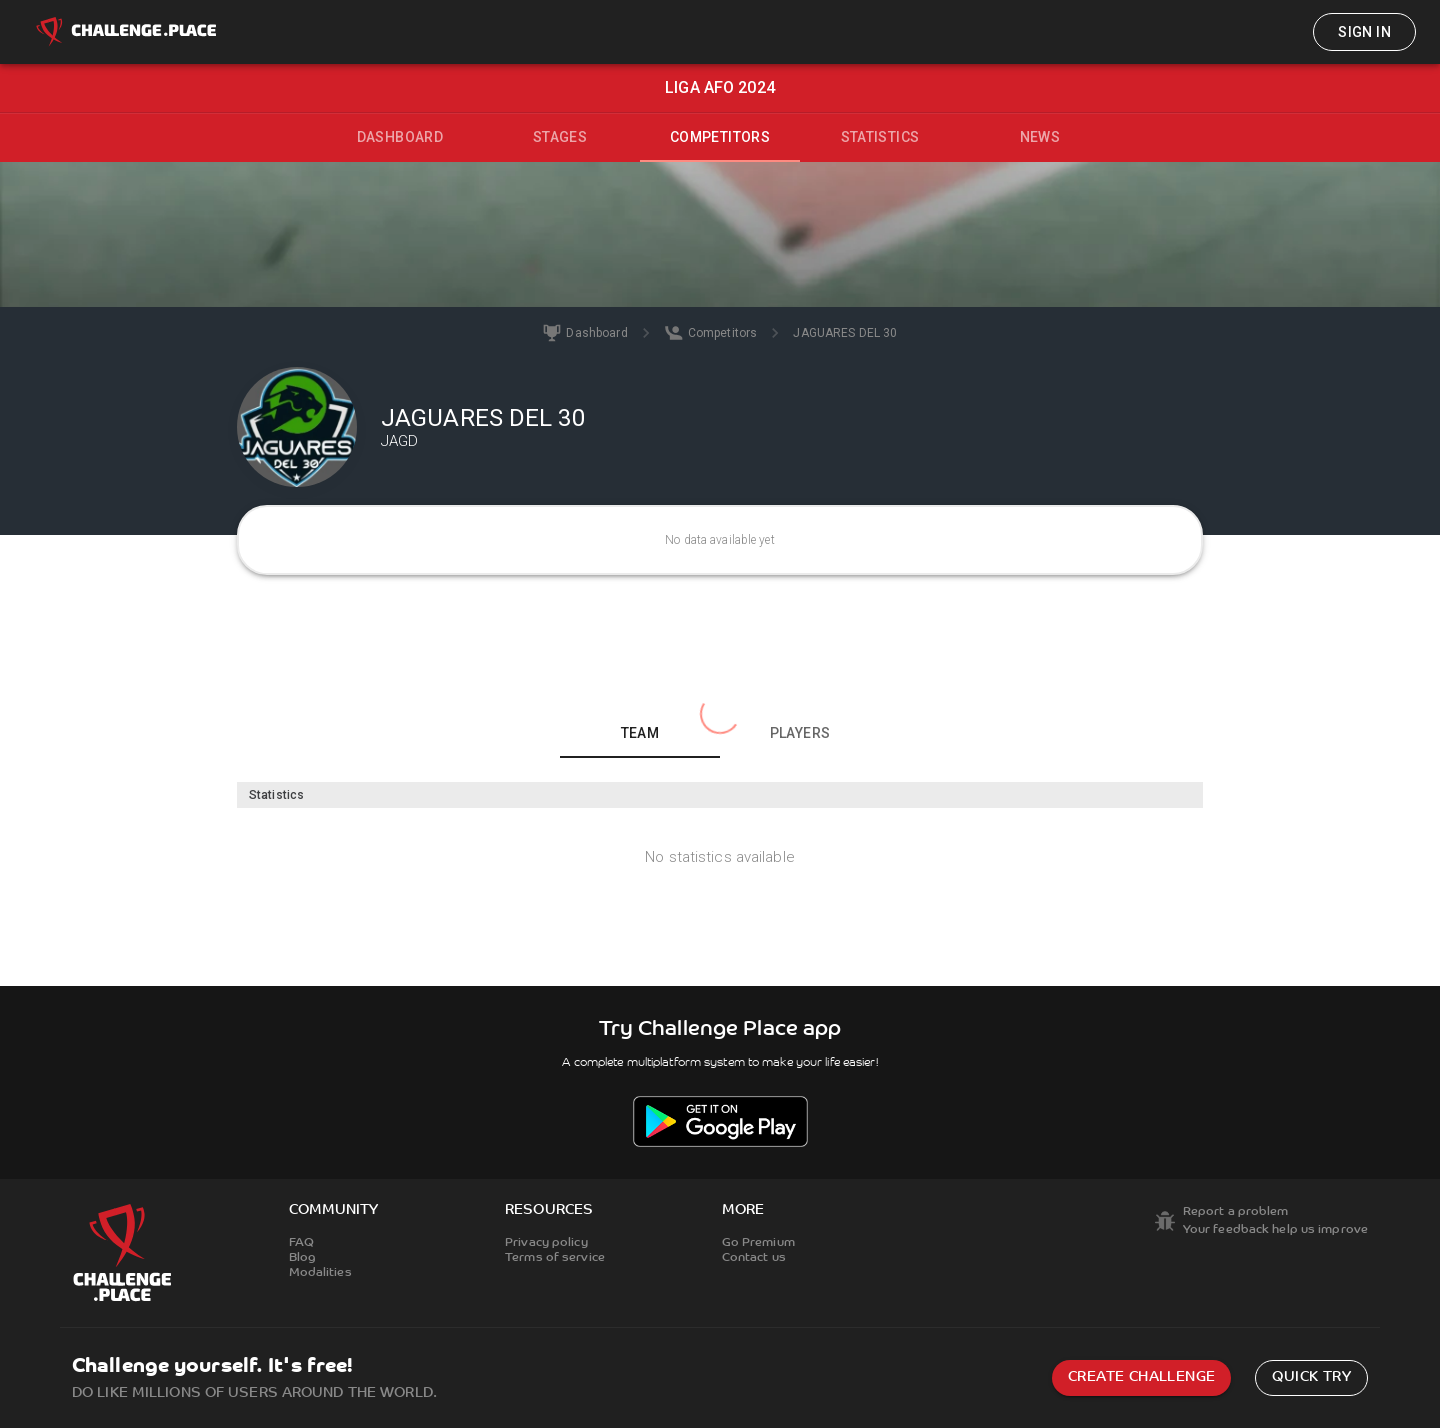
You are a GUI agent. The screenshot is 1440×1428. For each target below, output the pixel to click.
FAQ (301, 1243)
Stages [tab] (560, 137)
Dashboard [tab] (400, 137)
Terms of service (555, 1258)
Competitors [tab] (720, 137)
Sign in (1364, 32)
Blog (302, 1258)
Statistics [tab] (880, 137)
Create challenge (1141, 1377)
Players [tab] (800, 733)
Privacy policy (546, 1243)
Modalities (320, 1273)
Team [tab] (640, 733)
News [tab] (1040, 137)
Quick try (1311, 1377)
